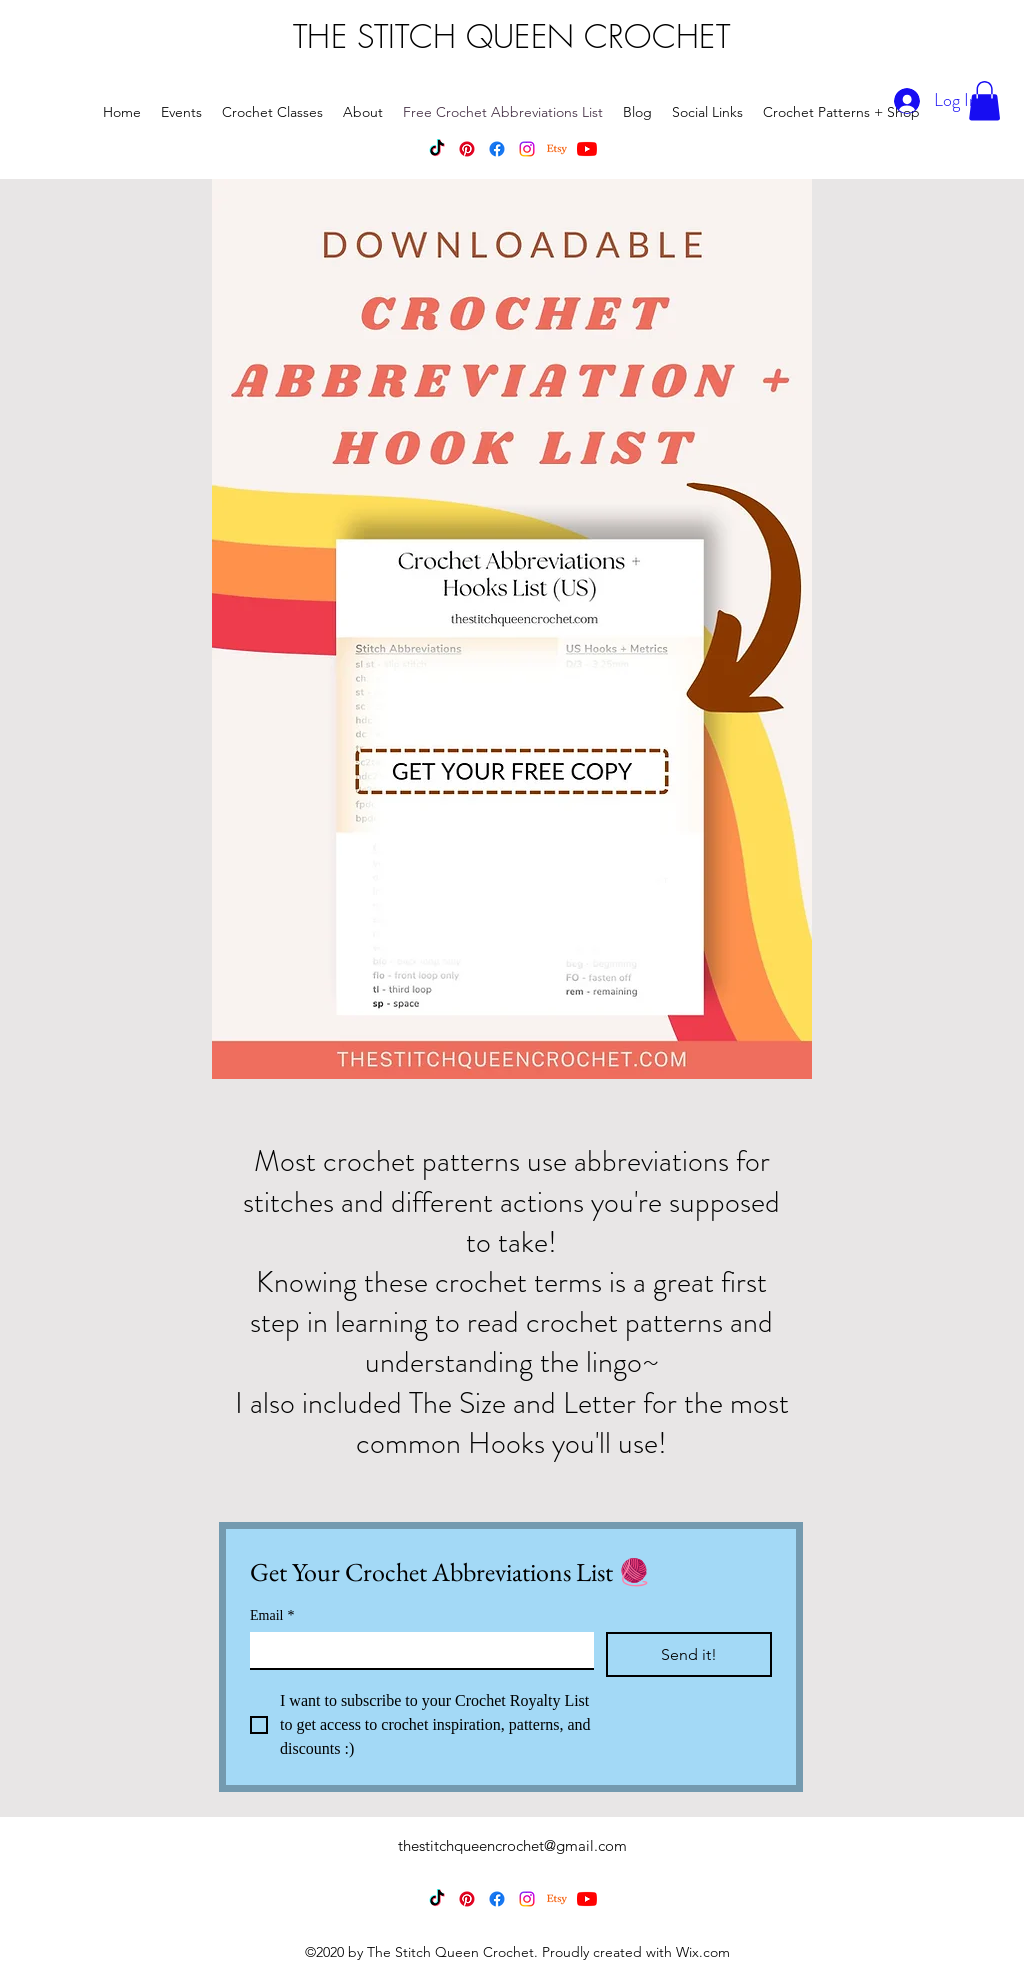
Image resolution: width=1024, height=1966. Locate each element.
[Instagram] (527, 149)
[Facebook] (497, 149)
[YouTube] (587, 149)
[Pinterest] (467, 149)
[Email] (416, 1650)
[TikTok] (437, 149)
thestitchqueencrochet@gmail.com (512, 1845)
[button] (984, 100)
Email (272, 1615)
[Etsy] (557, 149)
